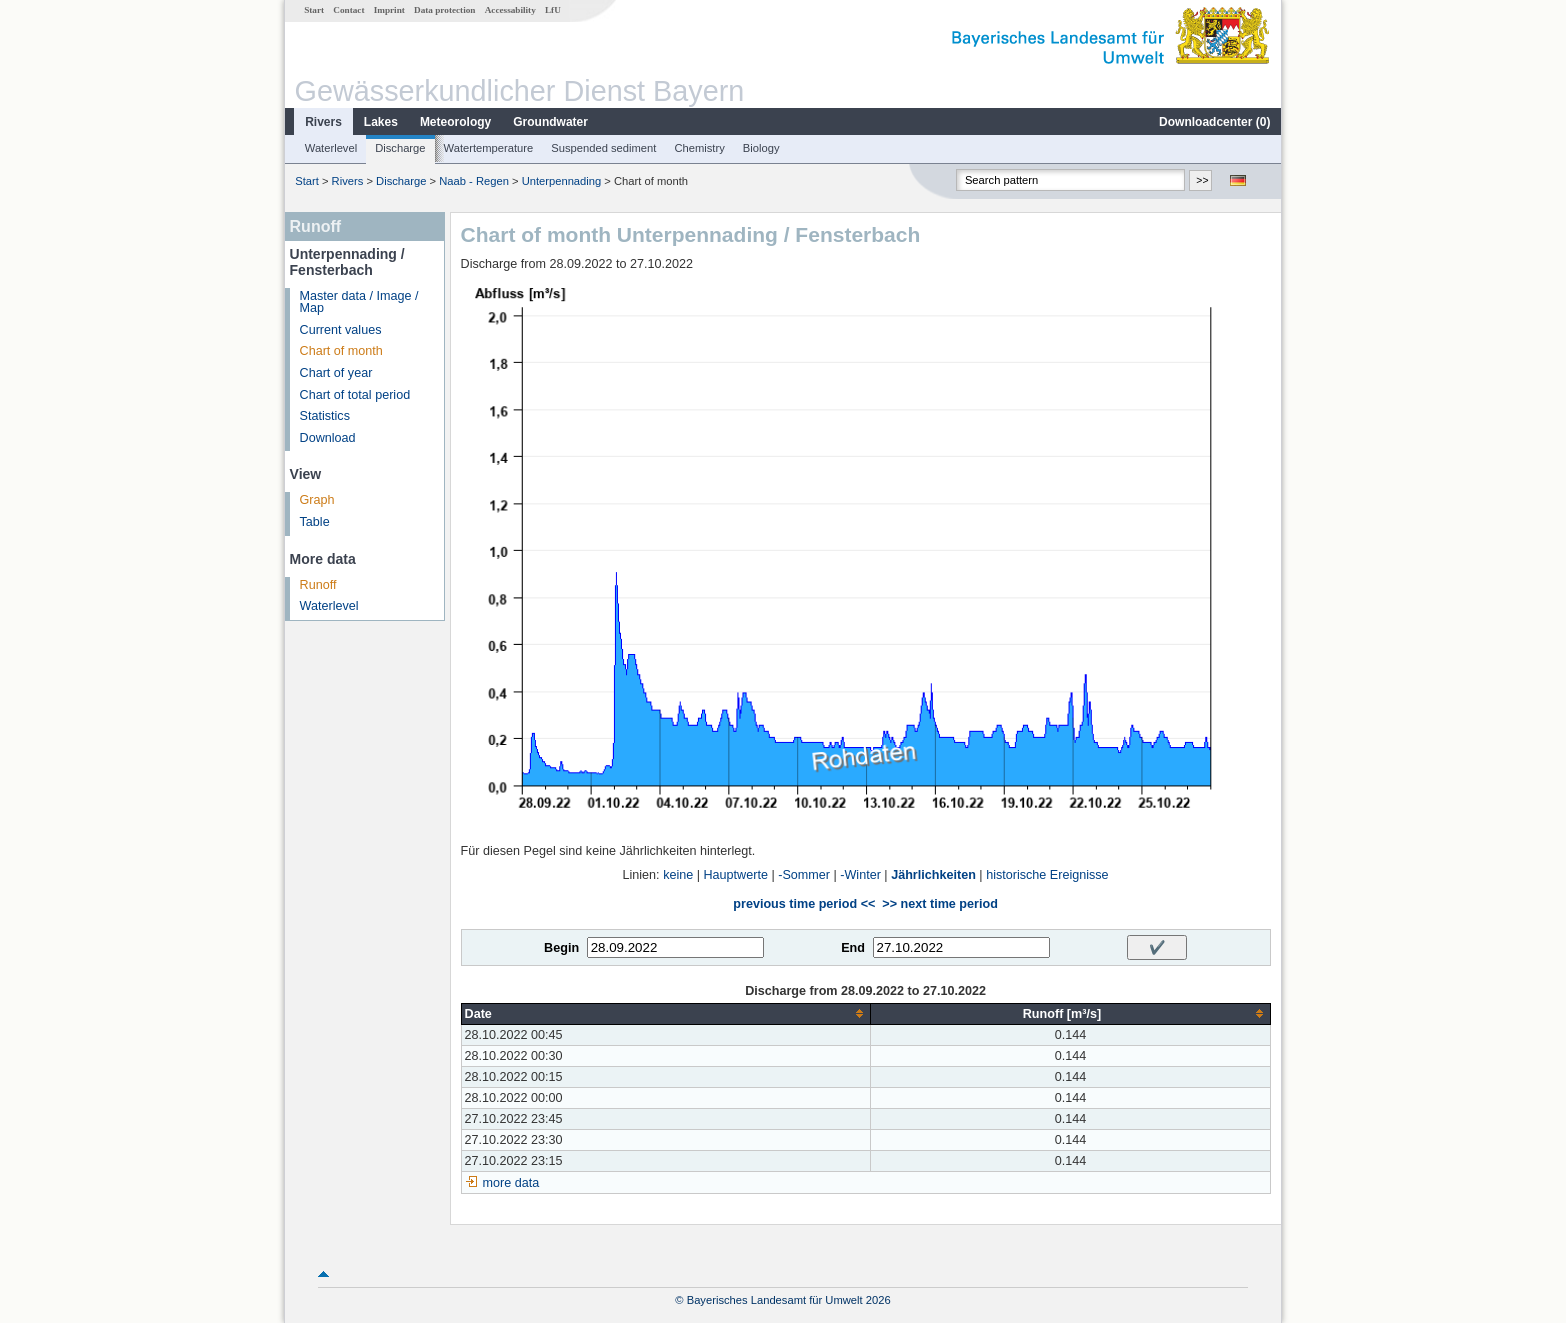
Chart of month (341, 351)
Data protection (444, 10)
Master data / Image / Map (359, 302)
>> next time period (939, 904)
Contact (348, 10)
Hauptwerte (736, 875)
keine (678, 875)
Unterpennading (562, 181)
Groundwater (550, 122)
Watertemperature (489, 148)
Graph (317, 500)
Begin (561, 948)
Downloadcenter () (1214, 122)
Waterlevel (331, 148)
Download (328, 438)
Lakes (381, 122)
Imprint (389, 10)
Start (314, 10)
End (853, 948)
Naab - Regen (474, 181)
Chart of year (336, 373)
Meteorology (455, 122)
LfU (553, 10)
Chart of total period (355, 395)
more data (511, 1183)
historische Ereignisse (1047, 875)
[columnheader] (666, 1013)
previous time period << (804, 904)
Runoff (318, 585)
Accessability (510, 10)
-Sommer (804, 875)
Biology (761, 148)
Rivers (323, 122)
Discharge (400, 148)
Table (315, 522)
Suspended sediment (603, 148)
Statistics (325, 416)
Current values (341, 330)
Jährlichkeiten (933, 875)
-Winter (860, 875)
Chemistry (699, 148)
